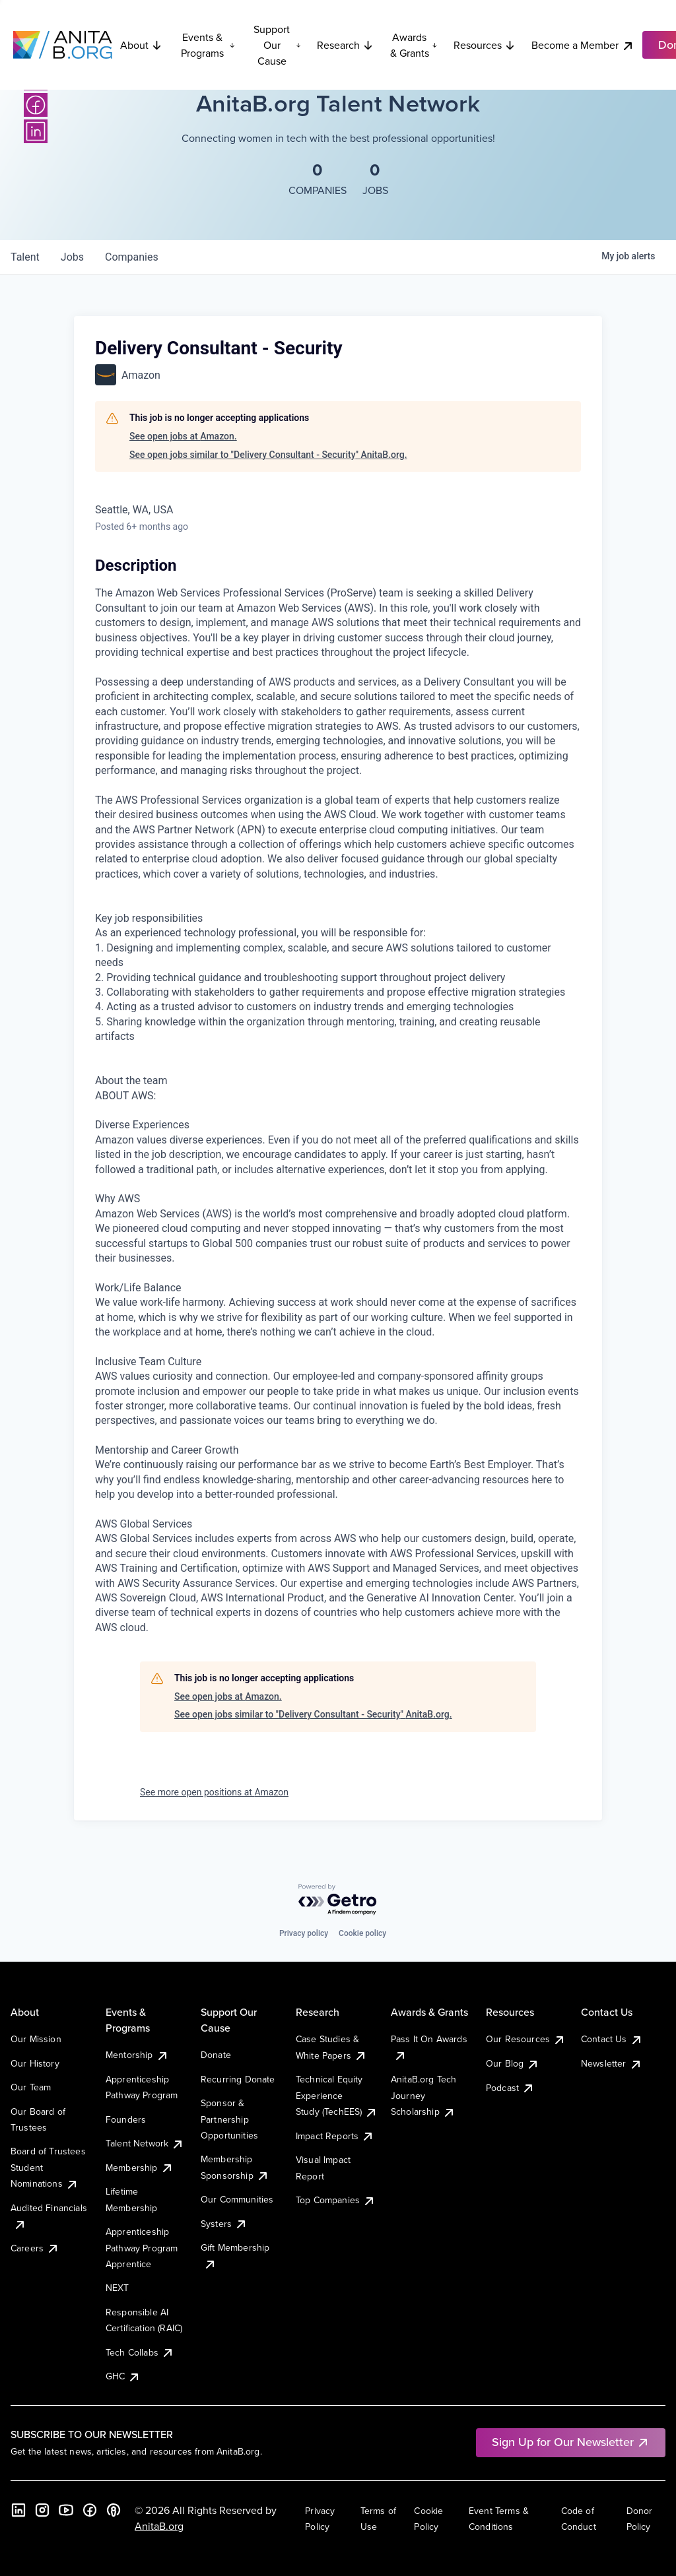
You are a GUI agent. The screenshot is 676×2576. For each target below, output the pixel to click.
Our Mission (36, 2038)
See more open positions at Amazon (214, 1792)
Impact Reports (335, 2135)
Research (345, 45)
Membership (140, 2167)
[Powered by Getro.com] (338, 1900)
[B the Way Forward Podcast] (113, 2510)
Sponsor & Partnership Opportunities (229, 2119)
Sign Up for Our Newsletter (571, 2441)
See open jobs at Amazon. (183, 436)
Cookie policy (362, 1933)
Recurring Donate (238, 2079)
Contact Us (612, 2038)
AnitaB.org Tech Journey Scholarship (423, 2095)
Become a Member (582, 45)
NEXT (117, 2287)
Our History (35, 2063)
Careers (35, 2248)
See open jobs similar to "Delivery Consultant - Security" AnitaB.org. (268, 454)
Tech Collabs (140, 2352)
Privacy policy (303, 1933)
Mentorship (137, 2054)
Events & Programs (208, 45)
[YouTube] (66, 2510)
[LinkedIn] (35, 131)
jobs (72, 257)
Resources (485, 45)
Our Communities (237, 2199)
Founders (126, 2119)
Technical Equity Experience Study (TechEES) (337, 2095)
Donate (216, 2054)
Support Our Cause (277, 45)
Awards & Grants (414, 45)
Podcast (510, 2087)
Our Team (31, 2087)
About (141, 45)
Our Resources (526, 2038)
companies (131, 257)
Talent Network (145, 2143)
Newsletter (611, 2063)
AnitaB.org (159, 2526)
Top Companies (336, 2199)
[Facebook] (35, 105)
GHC (123, 2376)
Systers (224, 2223)
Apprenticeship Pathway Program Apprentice (142, 2247)
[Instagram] (42, 2510)
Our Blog (512, 2063)
